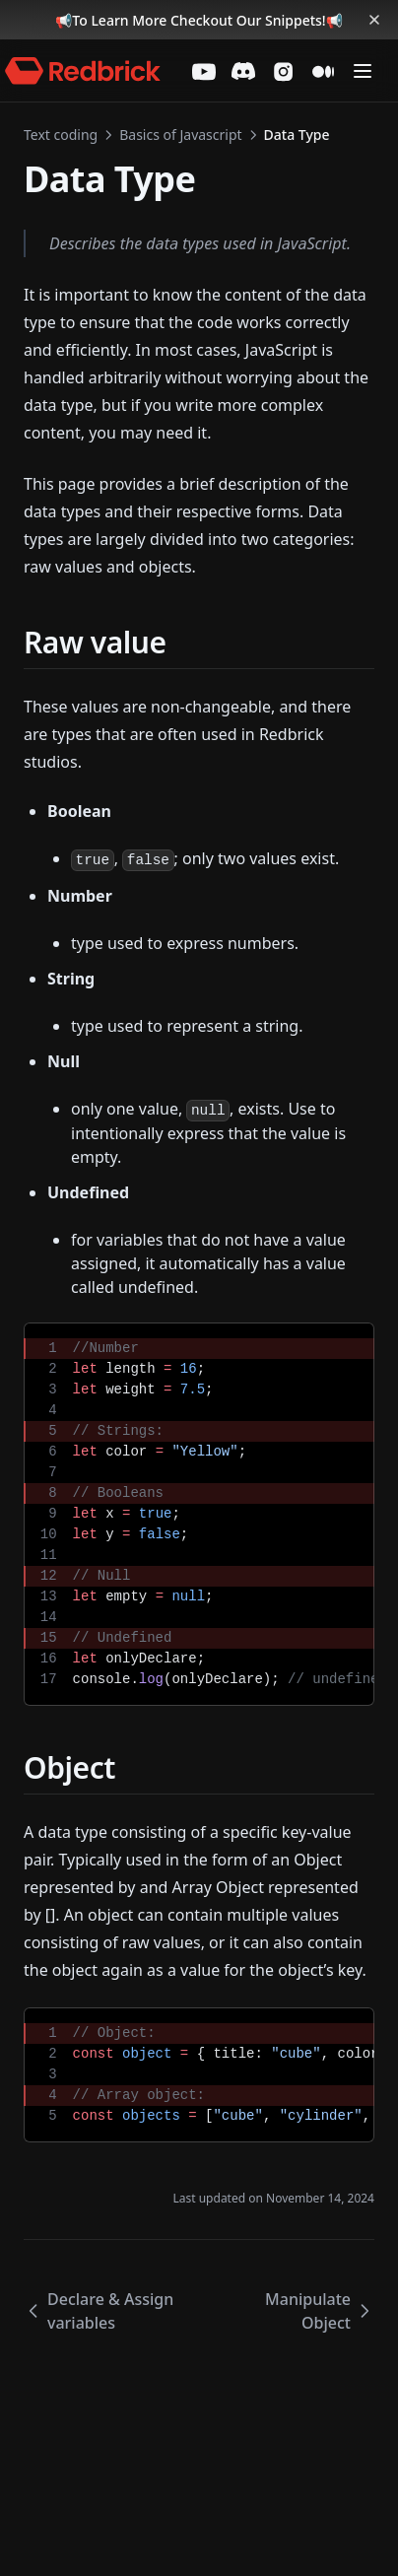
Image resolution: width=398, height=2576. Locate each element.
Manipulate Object (319, 2311)
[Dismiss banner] (374, 19)
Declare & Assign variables (98, 2311)
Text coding (61, 134)
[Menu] (362, 71)
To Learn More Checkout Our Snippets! (198, 20)
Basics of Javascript (180, 134)
